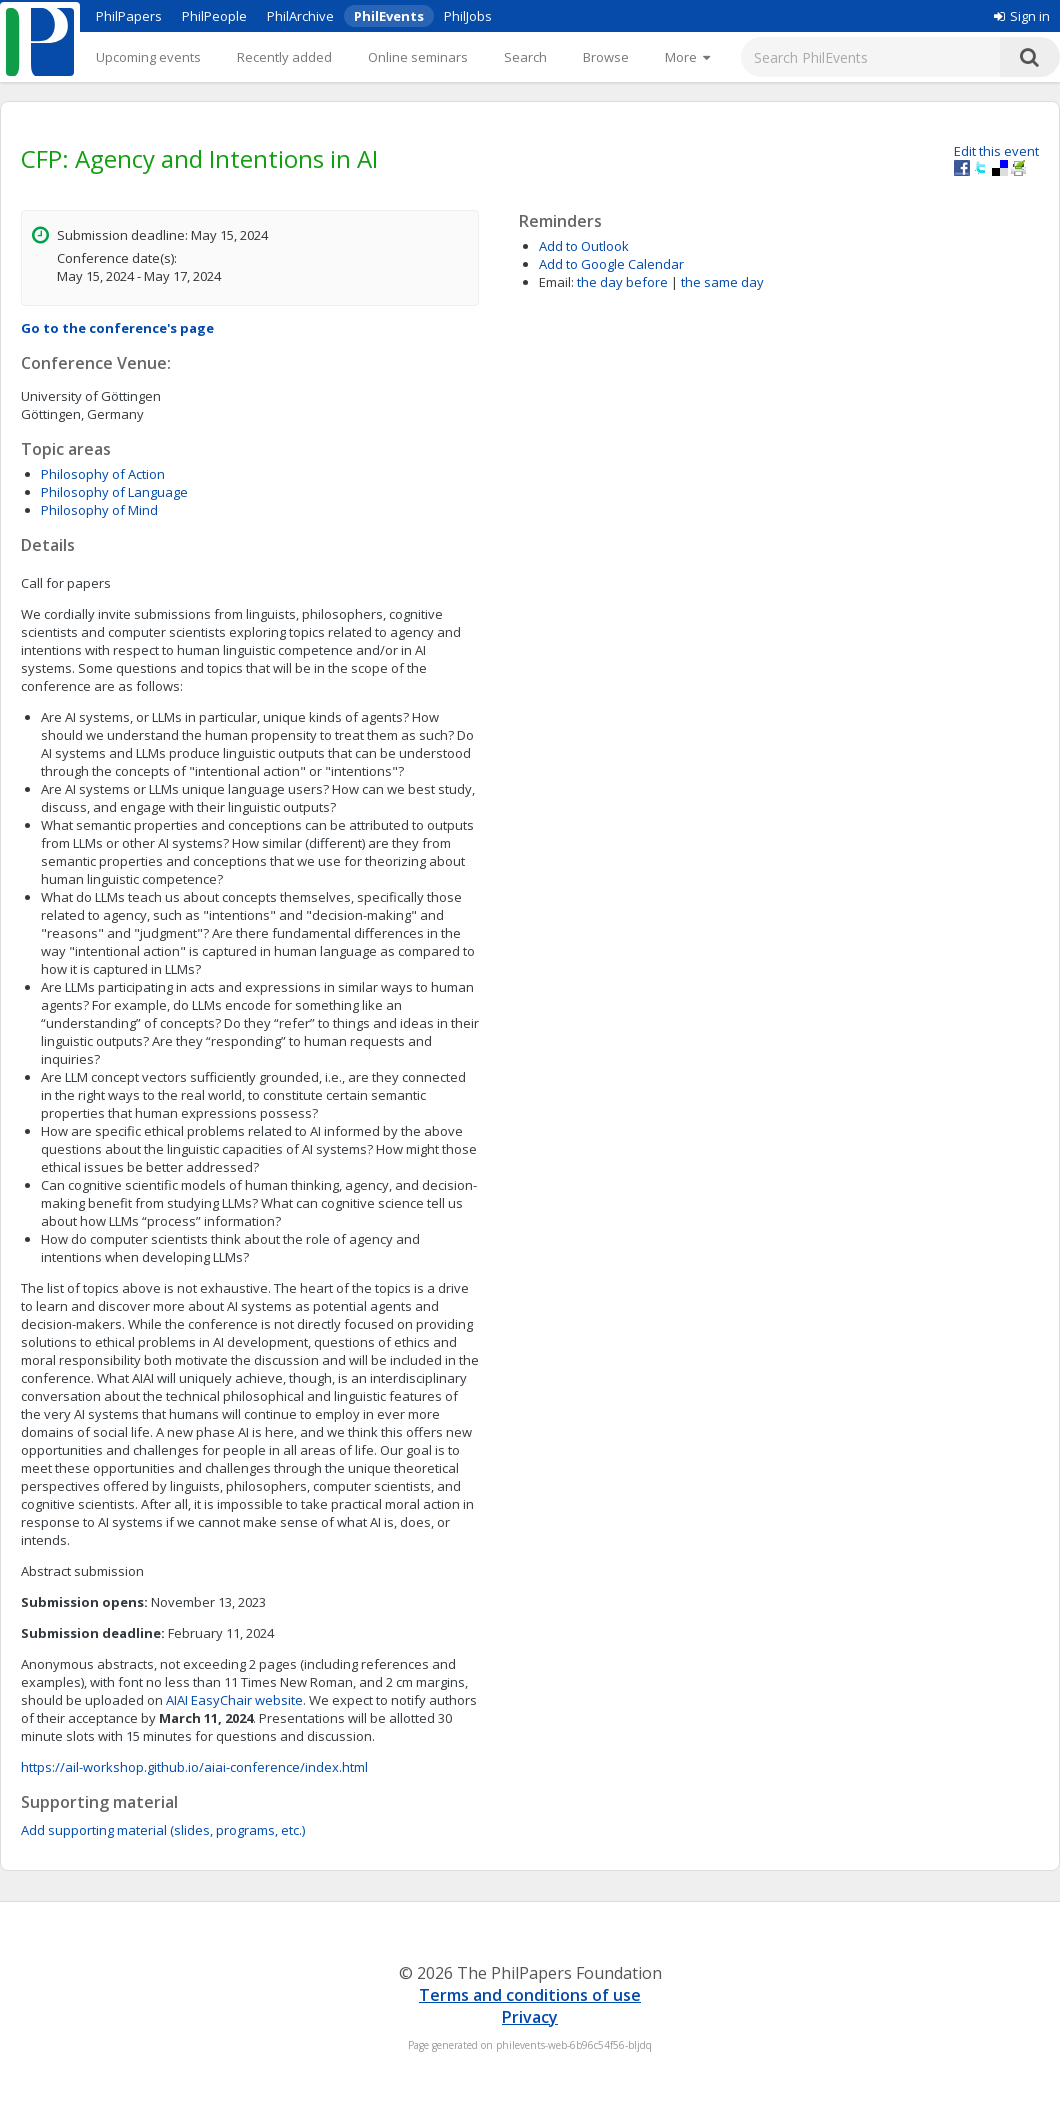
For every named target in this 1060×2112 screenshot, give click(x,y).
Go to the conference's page (117, 328)
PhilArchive (300, 16)
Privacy (530, 2017)
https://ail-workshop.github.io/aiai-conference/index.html (194, 1767)
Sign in (1022, 16)
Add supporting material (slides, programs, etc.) (163, 1830)
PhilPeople (214, 16)
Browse (606, 57)
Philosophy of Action (103, 474)
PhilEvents (389, 16)
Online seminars (418, 57)
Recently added (284, 57)
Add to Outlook (584, 246)
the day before (622, 282)
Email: (556, 282)
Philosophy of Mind (99, 510)
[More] (687, 57)
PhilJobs (468, 16)
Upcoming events (148, 57)
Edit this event (996, 151)
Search (525, 57)
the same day (722, 282)
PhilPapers (129, 16)
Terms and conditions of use (530, 1995)
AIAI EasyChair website (234, 1700)
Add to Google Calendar (611, 264)
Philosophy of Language (114, 492)
